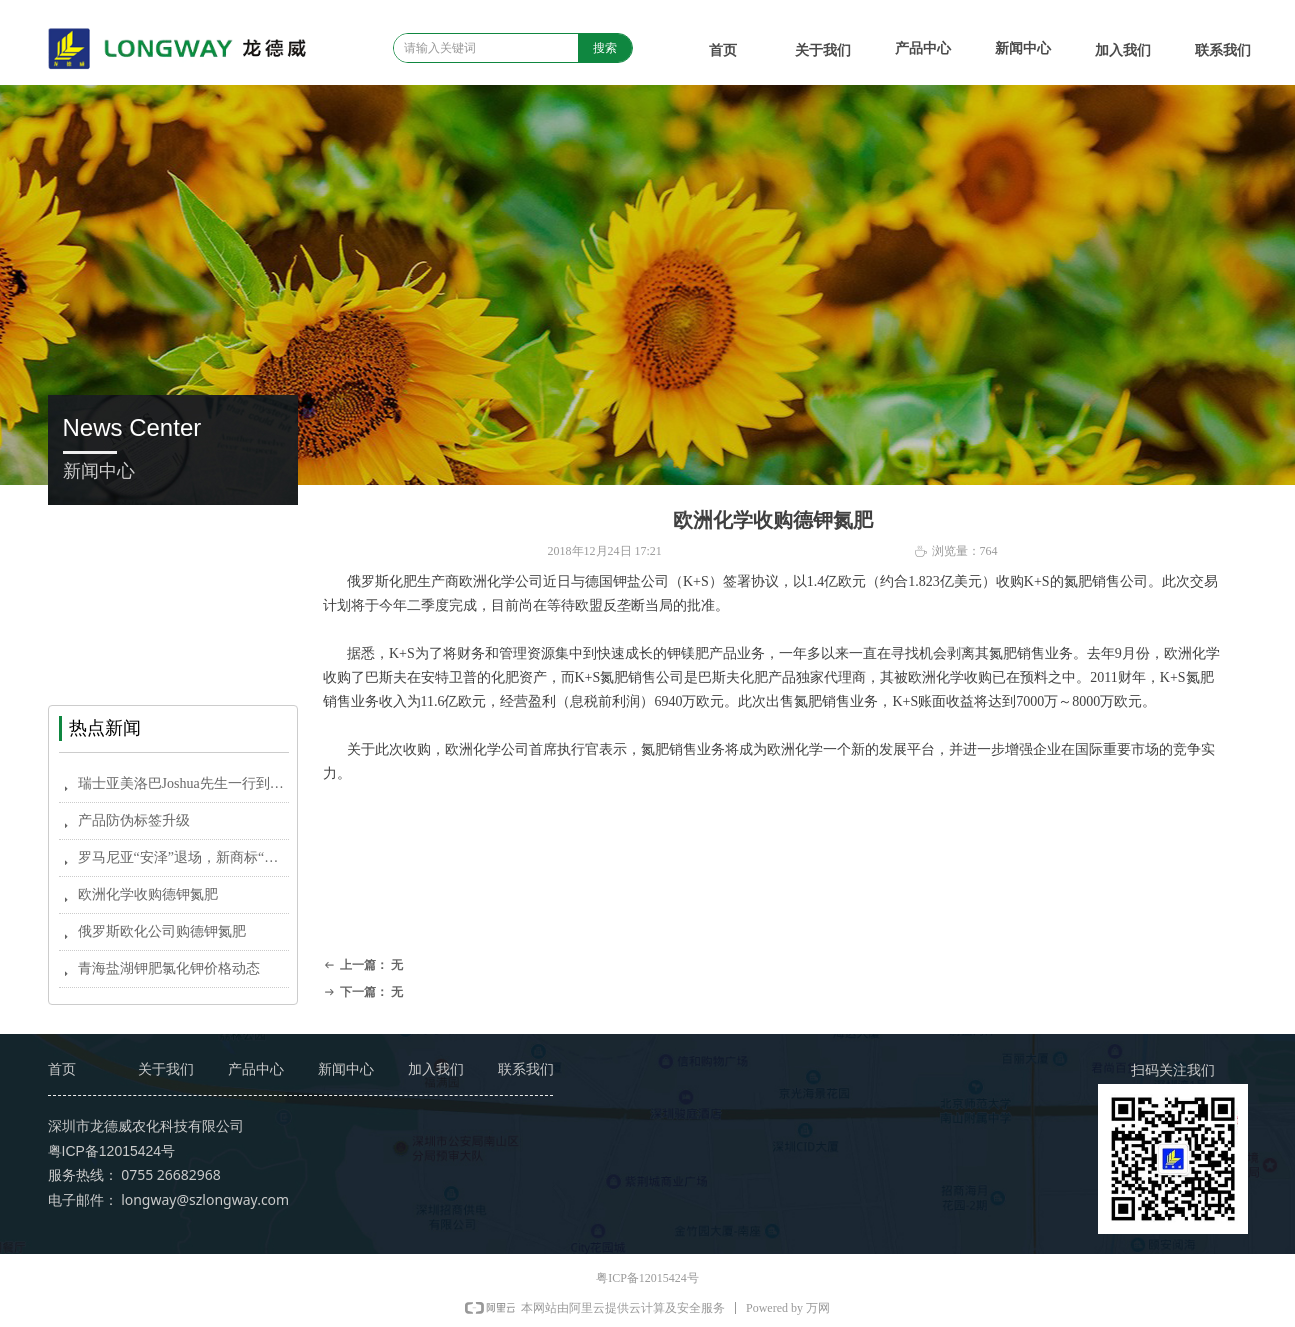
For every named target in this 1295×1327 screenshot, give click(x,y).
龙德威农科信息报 (173, 662)
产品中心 (923, 48)
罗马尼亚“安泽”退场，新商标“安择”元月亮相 (183, 857)
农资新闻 (173, 572)
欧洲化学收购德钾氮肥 (148, 894)
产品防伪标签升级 (134, 820)
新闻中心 (1023, 48)
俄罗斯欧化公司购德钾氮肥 (162, 931)
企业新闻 (173, 527)
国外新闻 (173, 617)
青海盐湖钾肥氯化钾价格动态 (169, 968)
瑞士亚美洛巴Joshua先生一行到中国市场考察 (183, 783)
